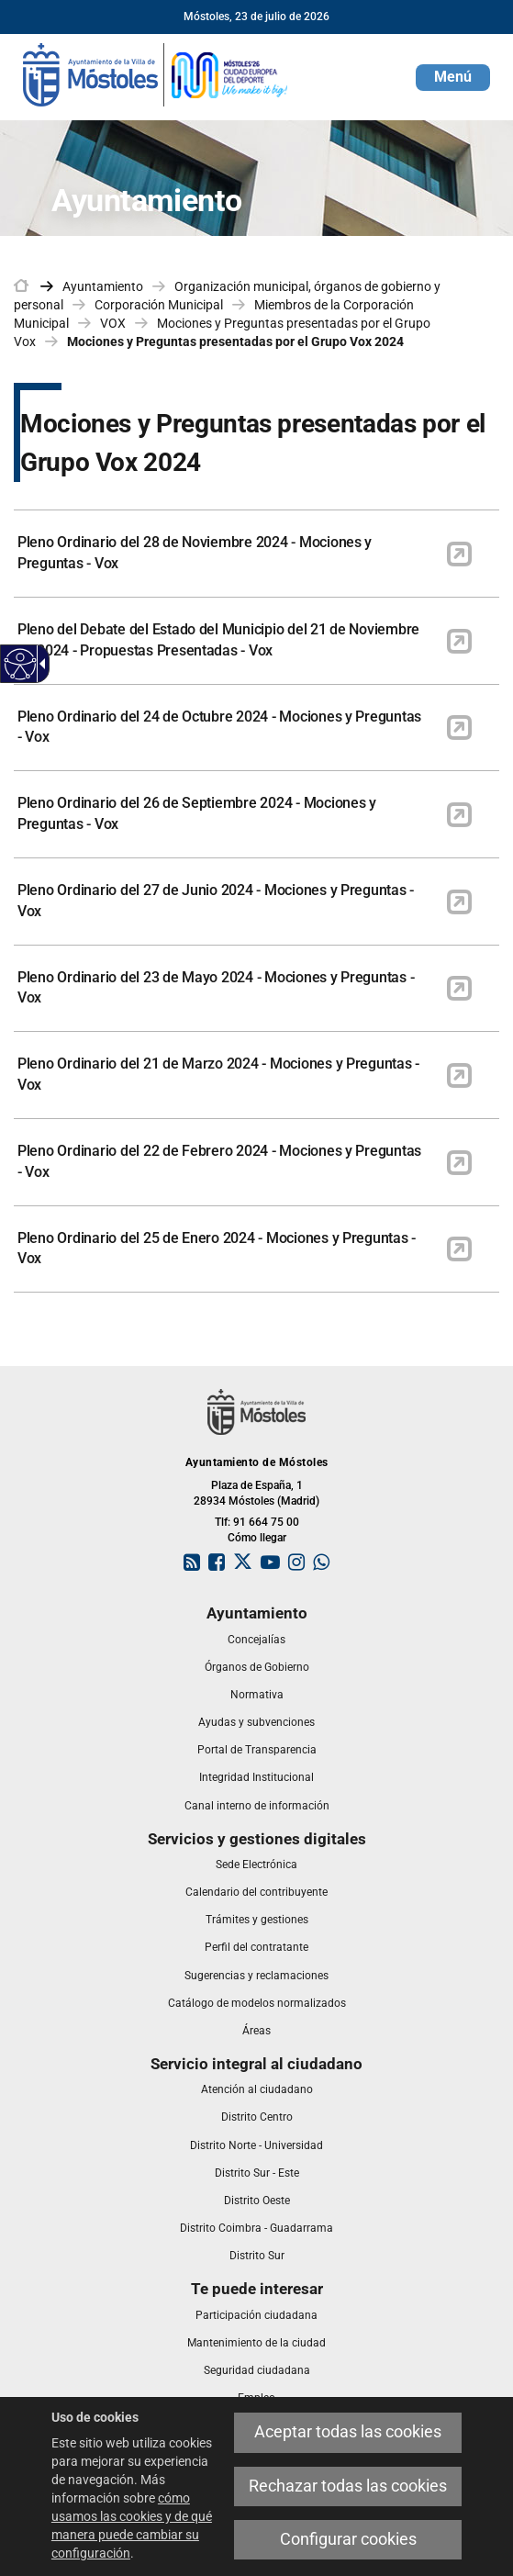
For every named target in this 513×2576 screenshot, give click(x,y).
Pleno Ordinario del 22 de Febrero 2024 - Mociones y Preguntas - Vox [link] (219, 1161)
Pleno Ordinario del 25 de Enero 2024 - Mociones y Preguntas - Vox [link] (216, 1248)
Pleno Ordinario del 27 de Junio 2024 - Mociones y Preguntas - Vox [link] (215, 900)
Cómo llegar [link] (257, 1537)
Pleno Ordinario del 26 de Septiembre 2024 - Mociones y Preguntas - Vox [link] (196, 813)
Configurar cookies (348, 2539)
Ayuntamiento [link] (102, 286)
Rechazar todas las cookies (348, 2486)
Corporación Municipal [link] (159, 304)
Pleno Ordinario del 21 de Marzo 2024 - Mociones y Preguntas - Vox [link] (218, 1074)
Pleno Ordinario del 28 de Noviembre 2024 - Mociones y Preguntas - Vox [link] (194, 552)
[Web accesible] (20, 664)
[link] (156, 73)
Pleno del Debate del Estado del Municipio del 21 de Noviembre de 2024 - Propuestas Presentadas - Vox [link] (218, 640)
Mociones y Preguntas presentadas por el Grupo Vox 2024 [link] (235, 341)
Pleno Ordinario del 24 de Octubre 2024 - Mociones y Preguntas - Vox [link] (219, 727)
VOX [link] (113, 323)
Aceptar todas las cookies (347, 2432)
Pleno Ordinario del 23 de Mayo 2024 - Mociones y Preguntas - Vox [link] (215, 988)
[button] (453, 77)
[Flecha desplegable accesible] (39, 663)
